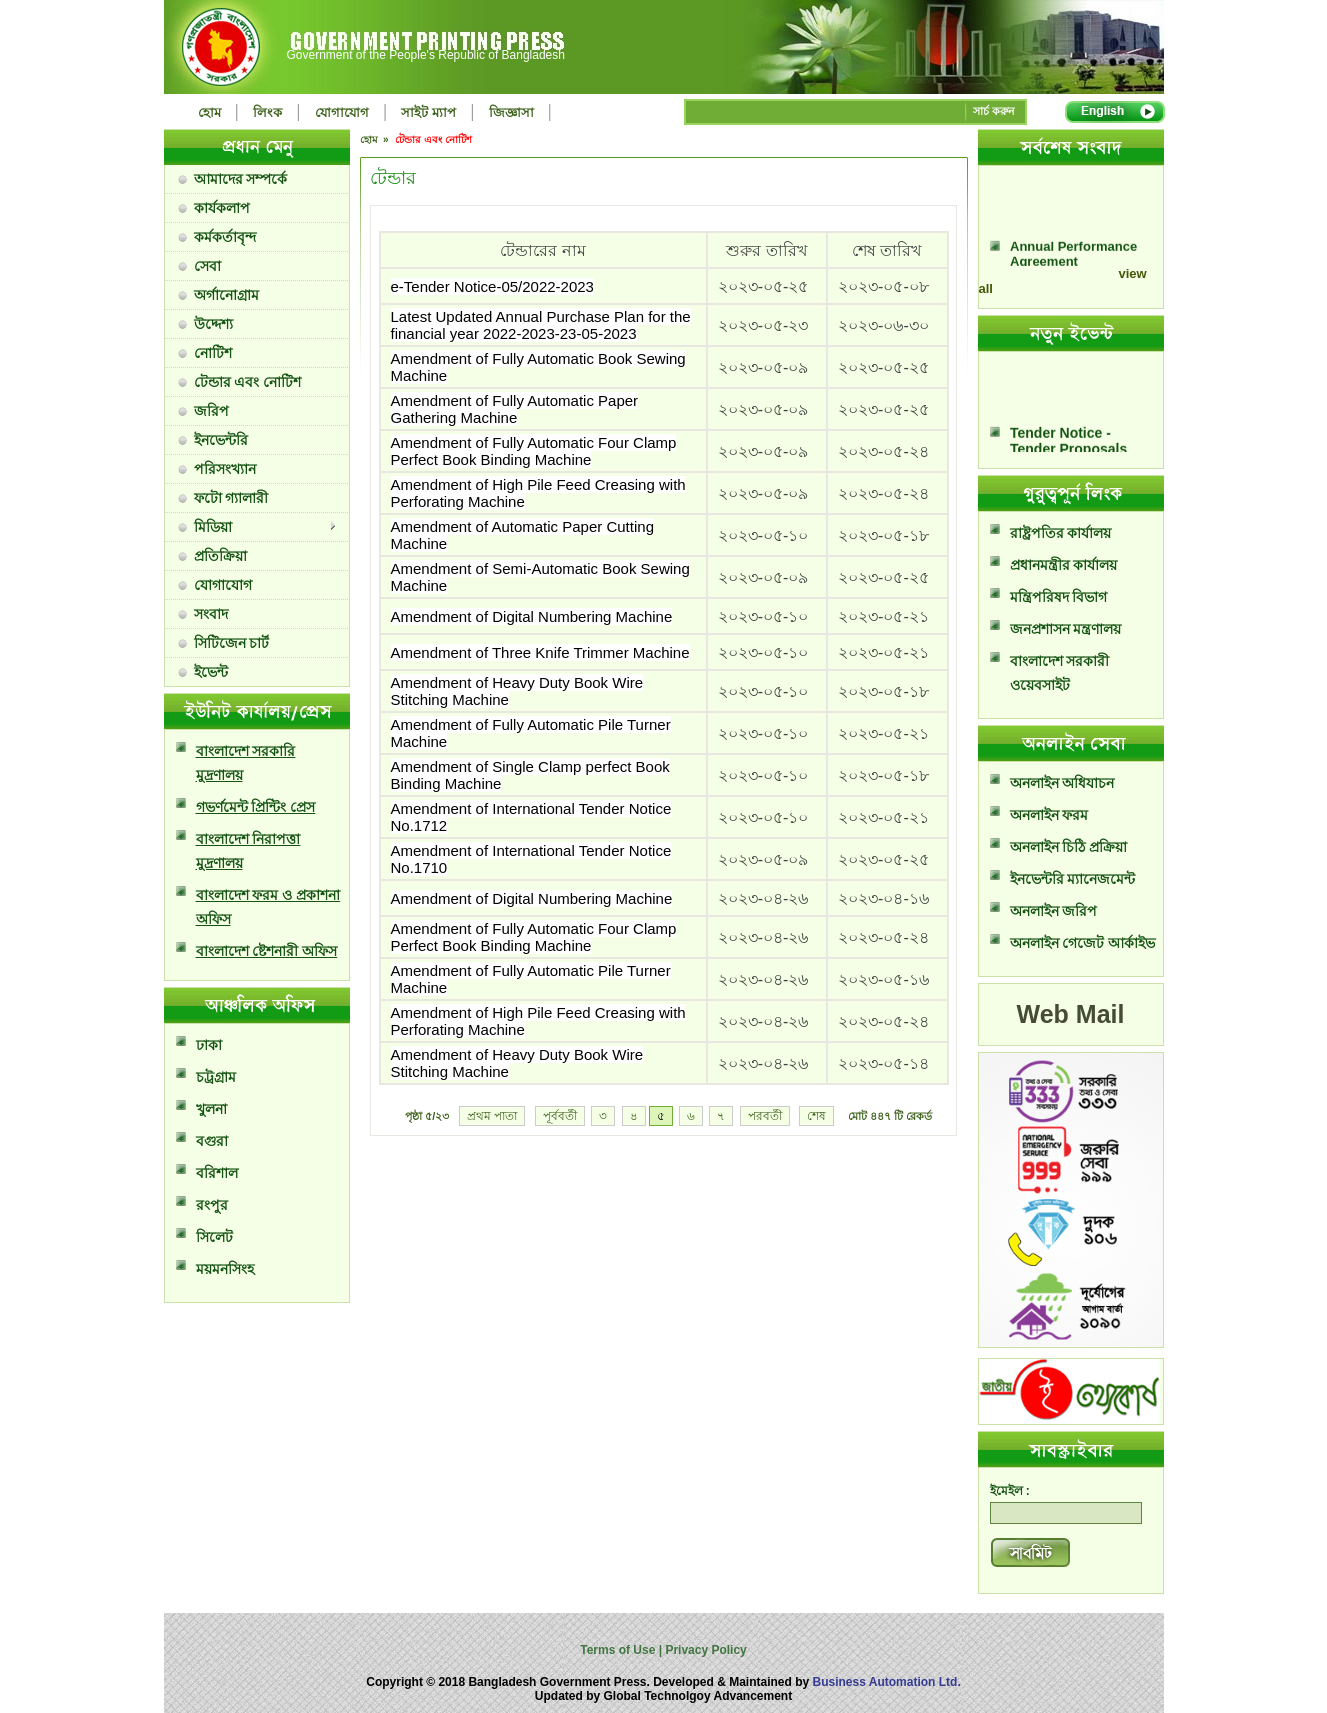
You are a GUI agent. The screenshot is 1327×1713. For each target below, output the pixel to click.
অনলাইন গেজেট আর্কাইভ (1083, 943)
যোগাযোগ (342, 112)
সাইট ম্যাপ (428, 112)
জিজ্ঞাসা (511, 112)
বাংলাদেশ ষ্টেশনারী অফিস (267, 951)
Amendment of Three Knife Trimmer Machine (540, 652)
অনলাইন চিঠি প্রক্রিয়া (1069, 847)
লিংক (267, 112)
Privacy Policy (704, 1650)
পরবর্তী (765, 1116)
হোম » (376, 139)
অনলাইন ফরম (1049, 815)
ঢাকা (209, 1045)
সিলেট (214, 1237)
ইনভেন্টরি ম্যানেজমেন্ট (1073, 879)
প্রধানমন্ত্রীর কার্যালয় (1064, 565)
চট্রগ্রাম (216, 1077)
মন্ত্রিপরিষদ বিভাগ (1059, 597)
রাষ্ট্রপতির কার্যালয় (1061, 533)
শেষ (816, 1116)
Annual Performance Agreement (1073, 263)
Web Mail (1071, 1014)
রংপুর (212, 1205)
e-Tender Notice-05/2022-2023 (492, 286)
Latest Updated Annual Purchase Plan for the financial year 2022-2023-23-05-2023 (541, 325)
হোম (209, 112)
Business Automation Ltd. (887, 1682)
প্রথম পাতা (492, 1116)
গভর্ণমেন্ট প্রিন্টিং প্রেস (256, 807)
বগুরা (212, 1141)
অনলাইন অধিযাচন (1062, 783)
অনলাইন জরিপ (1054, 911)
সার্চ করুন (994, 111)
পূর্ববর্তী (560, 1116)
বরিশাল (217, 1173)
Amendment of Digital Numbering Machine (532, 616)
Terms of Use (619, 1650)
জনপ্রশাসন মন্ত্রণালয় (1066, 629)
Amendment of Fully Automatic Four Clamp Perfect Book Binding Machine (534, 451)
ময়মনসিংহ (225, 1269)
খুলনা (211, 1109)
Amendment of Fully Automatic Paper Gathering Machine (515, 409)
